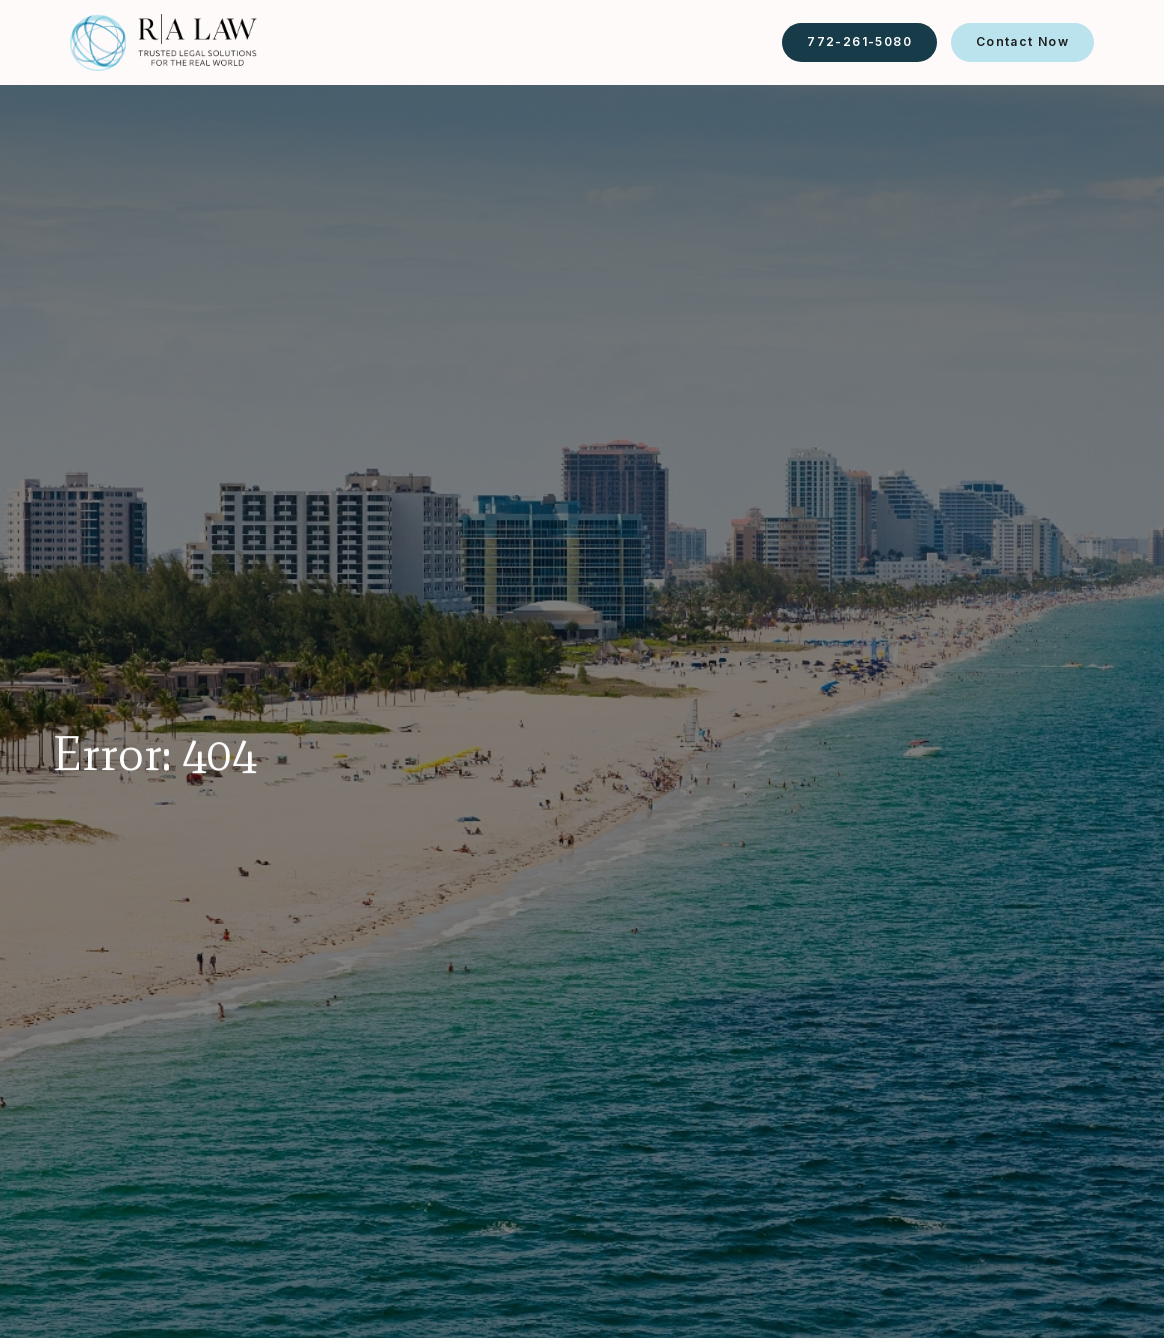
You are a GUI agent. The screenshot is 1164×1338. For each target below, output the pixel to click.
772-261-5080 (859, 41)
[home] (163, 42)
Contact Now (1022, 41)
